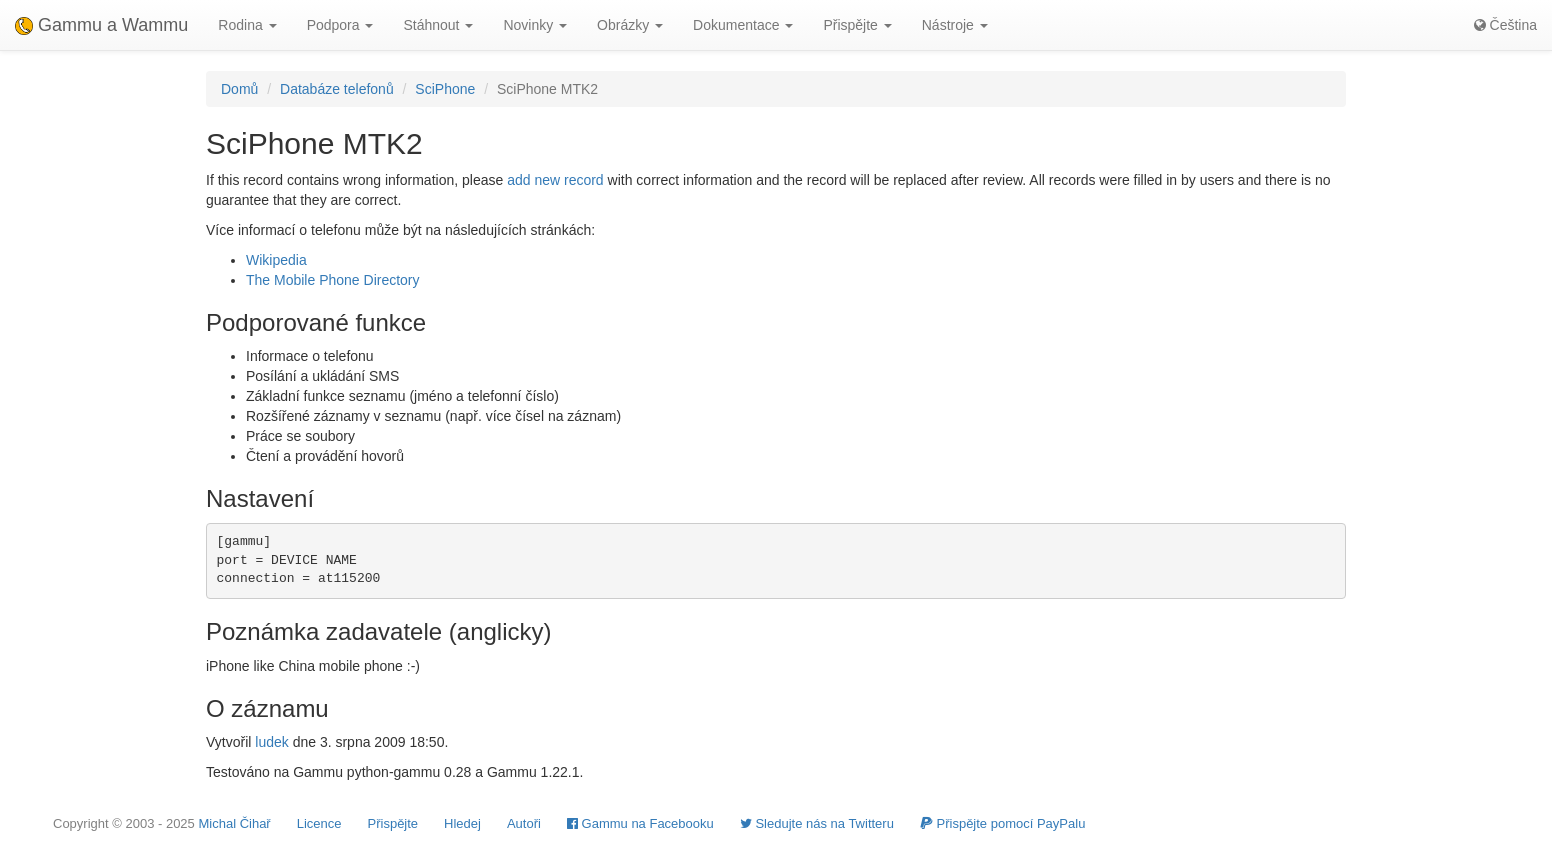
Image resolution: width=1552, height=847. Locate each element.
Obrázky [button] (630, 25)
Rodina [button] (247, 25)
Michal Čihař (234, 823)
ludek (271, 742)
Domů (239, 89)
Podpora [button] (340, 25)
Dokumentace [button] (743, 25)
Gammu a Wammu (101, 25)
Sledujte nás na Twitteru (817, 823)
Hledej (462, 823)
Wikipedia (276, 260)
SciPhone (445, 89)
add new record (555, 180)
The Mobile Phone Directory (333, 280)
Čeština (1505, 25)
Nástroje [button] (955, 25)
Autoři (524, 823)
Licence (319, 823)
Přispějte (393, 823)
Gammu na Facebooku (640, 823)
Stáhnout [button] (438, 25)
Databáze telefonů (337, 89)
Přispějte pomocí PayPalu (1002, 823)
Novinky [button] (535, 25)
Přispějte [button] (857, 25)
